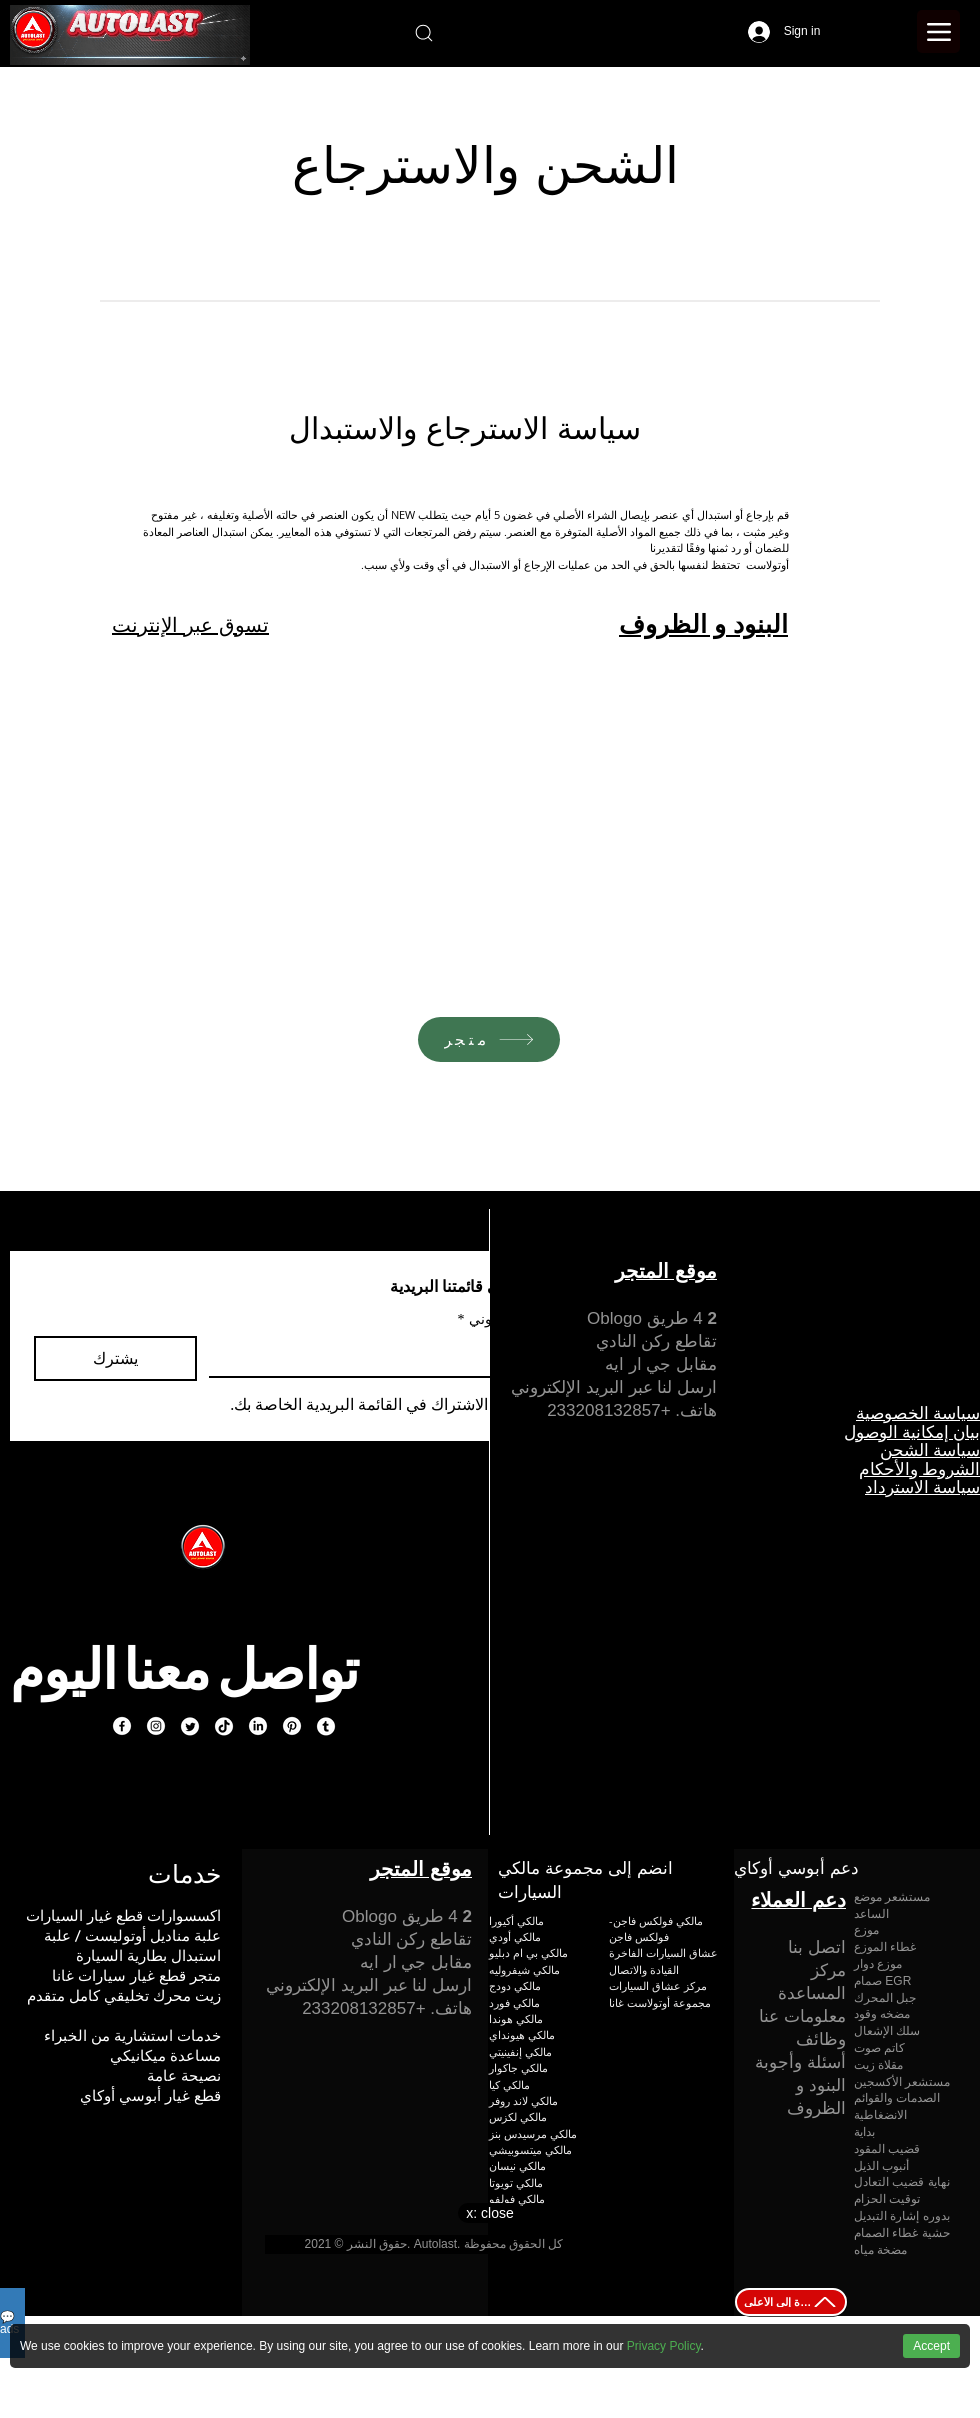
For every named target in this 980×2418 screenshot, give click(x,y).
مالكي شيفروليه (524, 1969)
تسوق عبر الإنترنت (190, 625)
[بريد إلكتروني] (383, 1356)
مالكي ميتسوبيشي (530, 2149)
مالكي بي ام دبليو (528, 1952)
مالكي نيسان (517, 2165)
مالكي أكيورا (516, 1920)
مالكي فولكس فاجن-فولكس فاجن (656, 1928)
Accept (931, 2346)
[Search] (423, 32)
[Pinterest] (292, 1726)
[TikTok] (224, 1726)
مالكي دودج (515, 1985)
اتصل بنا (817, 1947)
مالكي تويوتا (516, 2182)
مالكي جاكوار (518, 2067)
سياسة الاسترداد (922, 1487)
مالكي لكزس (518, 2116)
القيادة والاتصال (644, 1969)
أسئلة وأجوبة (800, 2062)
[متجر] (489, 1039)
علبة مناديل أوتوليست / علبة (132, 1935)
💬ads (9, 2323)
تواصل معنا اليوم (184, 1669)
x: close (489, 2213)
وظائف (821, 2039)
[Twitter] (190, 1726)
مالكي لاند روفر (523, 2100)
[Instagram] (156, 1726)
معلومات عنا (802, 2016)
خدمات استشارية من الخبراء (132, 2035)
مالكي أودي (515, 1936)
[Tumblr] (326, 1726)
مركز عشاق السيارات (658, 1985)
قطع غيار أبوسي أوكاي (150, 2095)
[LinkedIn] (258, 1726)
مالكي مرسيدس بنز (533, 2133)
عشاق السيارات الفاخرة (663, 1952)
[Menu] (938, 31)
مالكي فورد (514, 2002)
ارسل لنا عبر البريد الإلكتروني (614, 1387)
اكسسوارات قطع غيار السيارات (123, 1915)
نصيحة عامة (184, 2075)
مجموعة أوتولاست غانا (660, 2002)
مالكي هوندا (516, 2018)
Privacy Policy (664, 2346)
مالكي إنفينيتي (520, 2051)
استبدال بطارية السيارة (148, 1955)
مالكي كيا (509, 2084)
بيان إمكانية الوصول (912, 1432)
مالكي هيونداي (522, 2034)
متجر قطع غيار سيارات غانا (136, 1975)
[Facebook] (122, 1726)
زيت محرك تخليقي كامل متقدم (124, 1995)
